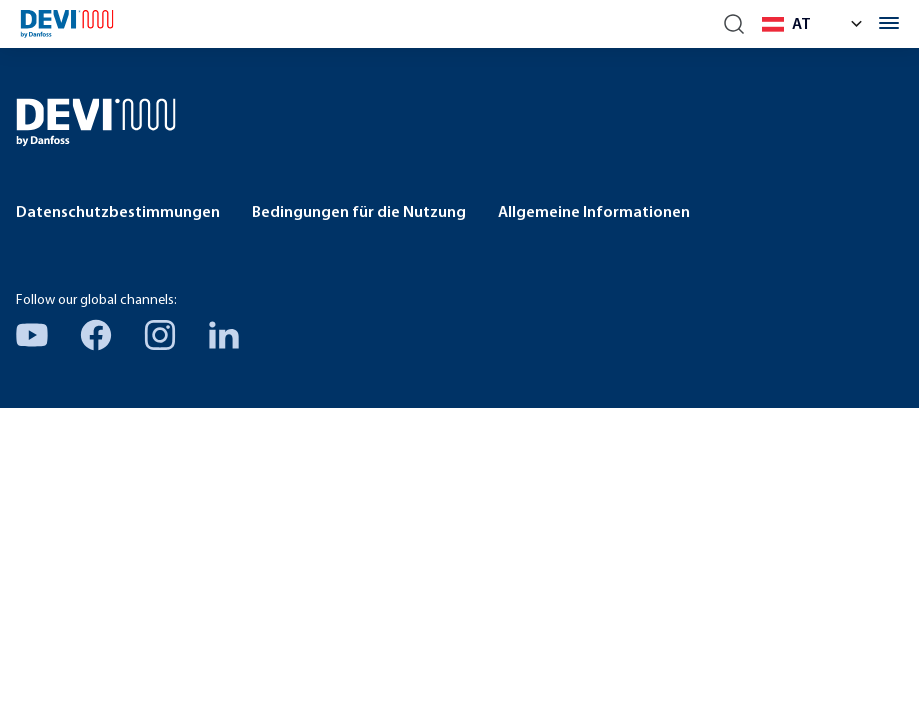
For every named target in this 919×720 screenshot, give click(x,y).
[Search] (734, 24)
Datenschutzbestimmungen (118, 213)
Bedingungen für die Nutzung (359, 213)
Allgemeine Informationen (594, 213)
